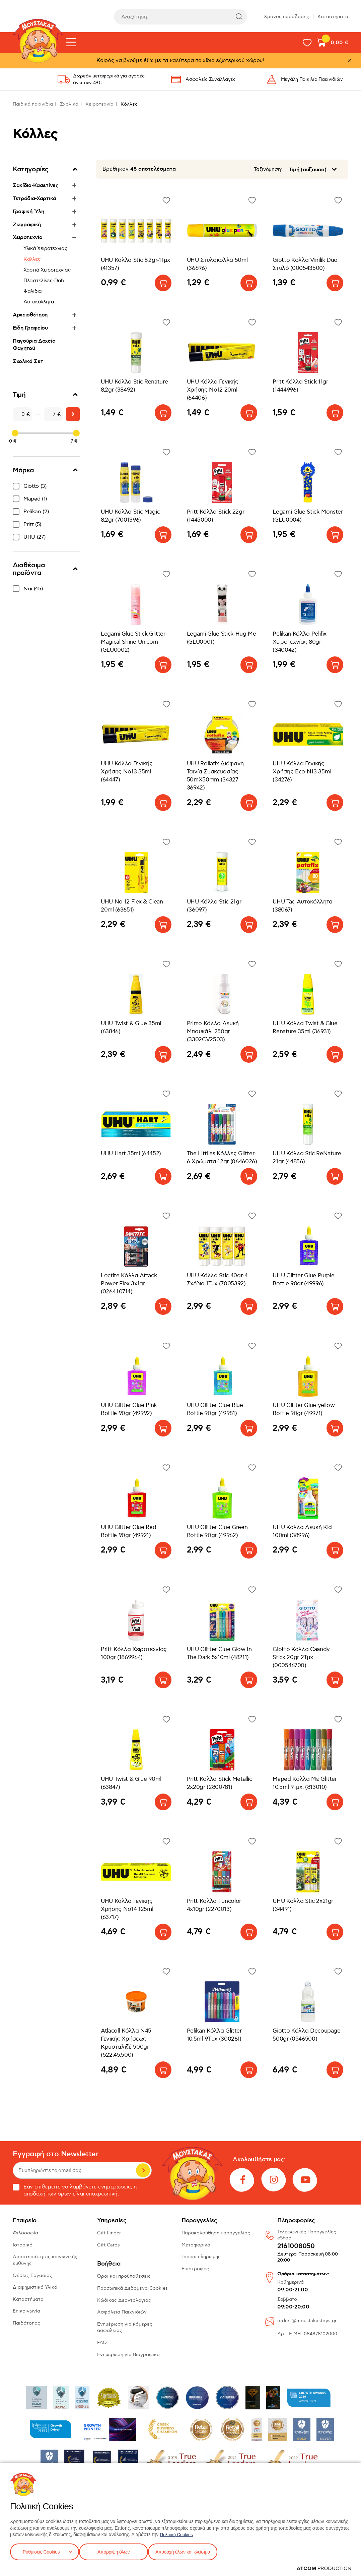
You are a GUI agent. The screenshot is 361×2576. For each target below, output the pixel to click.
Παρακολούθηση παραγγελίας (216, 2233)
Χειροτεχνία (99, 104)
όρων (64, 2194)
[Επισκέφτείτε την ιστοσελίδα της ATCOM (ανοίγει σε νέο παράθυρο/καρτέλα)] (324, 2568)
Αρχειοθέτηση (30, 314)
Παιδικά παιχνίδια (33, 104)
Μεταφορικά (196, 2245)
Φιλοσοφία (25, 2233)
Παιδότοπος (26, 2323)
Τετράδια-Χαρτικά (34, 198)
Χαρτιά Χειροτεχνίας (46, 270)
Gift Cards (108, 2245)
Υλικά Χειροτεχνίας (45, 248)
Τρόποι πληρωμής (201, 2257)
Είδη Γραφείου (30, 328)
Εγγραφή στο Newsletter (55, 2154)
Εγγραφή (143, 2170)
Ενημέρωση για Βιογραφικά (128, 2354)
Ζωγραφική (27, 224)
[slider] (15, 433)
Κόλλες (31, 259)
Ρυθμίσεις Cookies (41, 2551)
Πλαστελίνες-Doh (43, 281)
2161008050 (296, 2246)
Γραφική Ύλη (28, 211)
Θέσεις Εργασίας (32, 2275)
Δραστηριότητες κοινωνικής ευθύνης (45, 2260)
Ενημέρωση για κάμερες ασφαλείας (124, 2327)
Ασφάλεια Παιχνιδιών (122, 2312)
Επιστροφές (195, 2269)
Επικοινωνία (26, 2311)
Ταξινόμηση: (268, 169)
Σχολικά (69, 104)
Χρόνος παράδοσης (286, 16)
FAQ (102, 2342)
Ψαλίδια (32, 291)
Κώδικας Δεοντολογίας (124, 2300)
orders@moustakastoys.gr (307, 2321)
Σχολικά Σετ (28, 361)
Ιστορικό (22, 2245)
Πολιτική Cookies (178, 2533)
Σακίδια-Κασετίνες (36, 185)
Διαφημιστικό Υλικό (35, 2287)
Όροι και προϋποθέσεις (124, 2276)
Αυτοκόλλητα (38, 302)
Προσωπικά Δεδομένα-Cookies (132, 2288)
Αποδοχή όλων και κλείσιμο (193, 2551)
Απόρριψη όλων (116, 2551)
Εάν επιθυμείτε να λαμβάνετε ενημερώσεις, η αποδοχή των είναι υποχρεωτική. (75, 2190)
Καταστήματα (332, 16)
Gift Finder (109, 2233)
